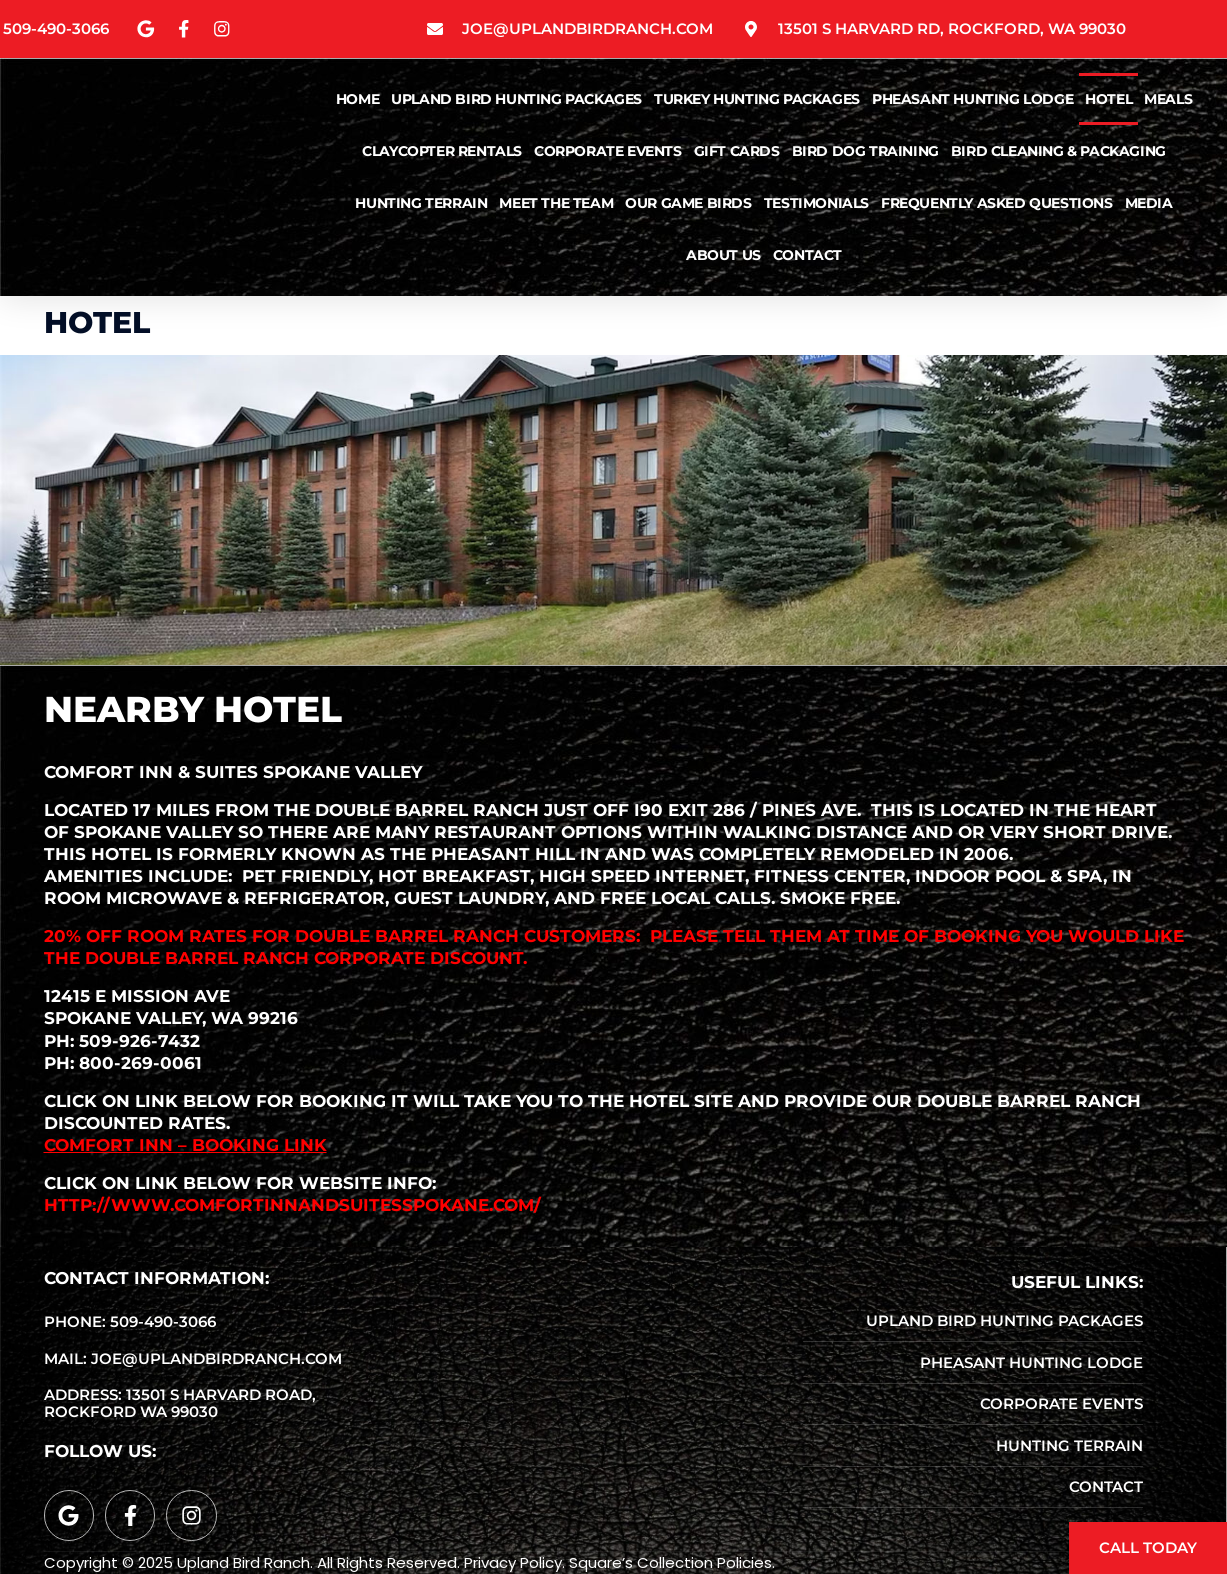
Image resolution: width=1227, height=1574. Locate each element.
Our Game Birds (688, 205)
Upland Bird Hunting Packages (516, 101)
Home (357, 101)
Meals (1168, 101)
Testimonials (816, 205)
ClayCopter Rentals (442, 153)
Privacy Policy (513, 1562)
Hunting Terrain (421, 205)
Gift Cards (737, 153)
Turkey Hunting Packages (757, 101)
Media (1149, 205)
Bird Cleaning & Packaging (1058, 153)
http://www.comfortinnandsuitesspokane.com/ (292, 1205)
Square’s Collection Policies (670, 1562)
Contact (807, 257)
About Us (723, 257)
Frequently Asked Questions (997, 205)
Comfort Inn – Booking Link (185, 1145)
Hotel (1108, 101)
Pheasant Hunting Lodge (972, 101)
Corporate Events (608, 153)
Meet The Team (556, 205)
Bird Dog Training (865, 153)
